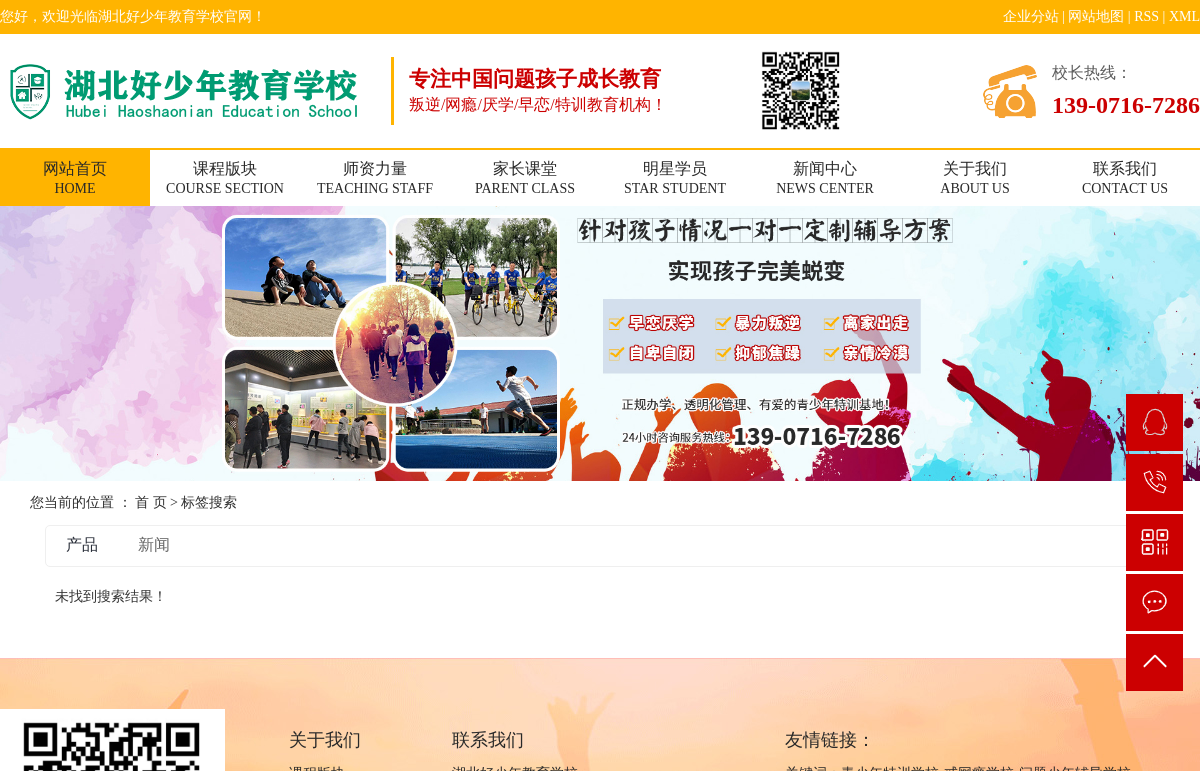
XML (1184, 16)
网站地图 (1096, 16)
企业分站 (1031, 16)
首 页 (151, 502)
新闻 (154, 544)
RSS (1146, 16)
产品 (82, 544)
